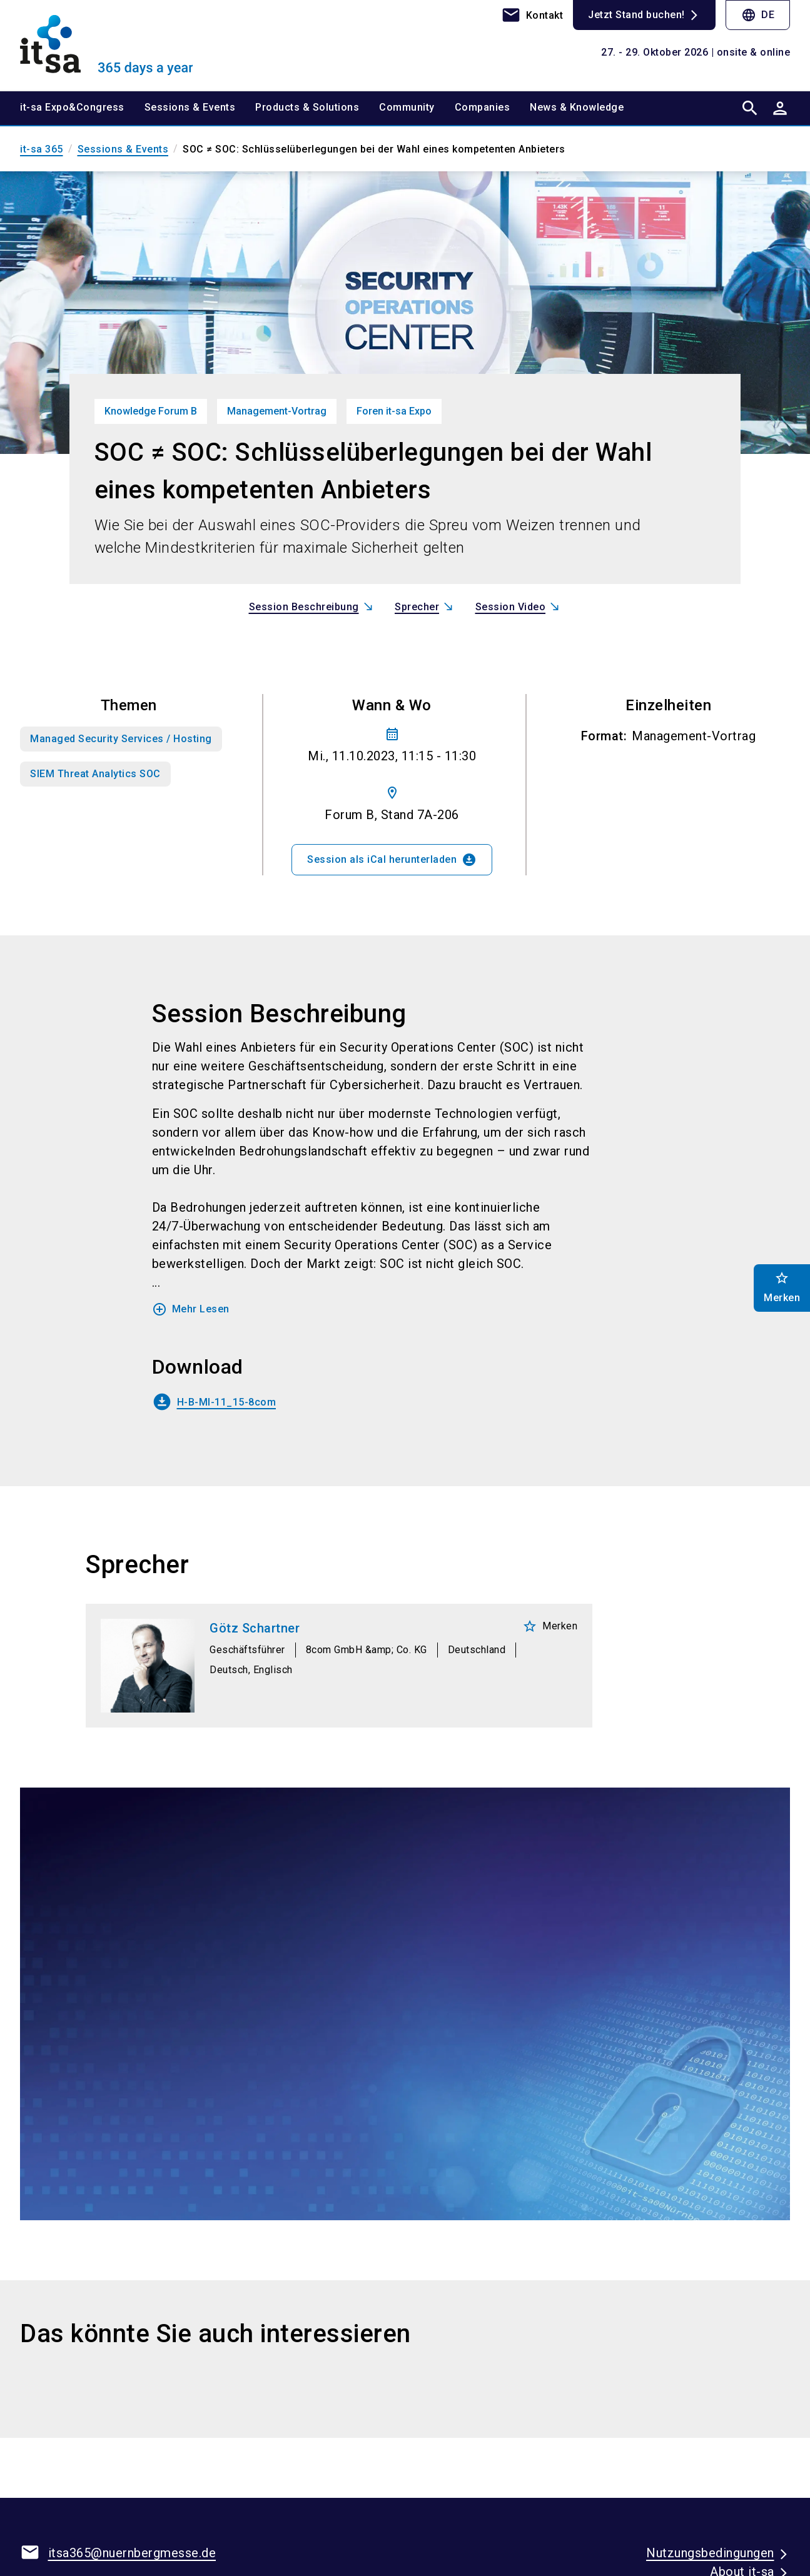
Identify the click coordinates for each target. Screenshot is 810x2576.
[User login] (780, 108)
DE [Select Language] (757, 15)
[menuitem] (82, 108)
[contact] (532, 15)
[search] (750, 108)
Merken (549, 1626)
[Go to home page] (109, 45)
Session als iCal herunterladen (392, 859)
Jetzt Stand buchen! (636, 15)
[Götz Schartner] (339, 1666)
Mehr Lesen (191, 1309)
